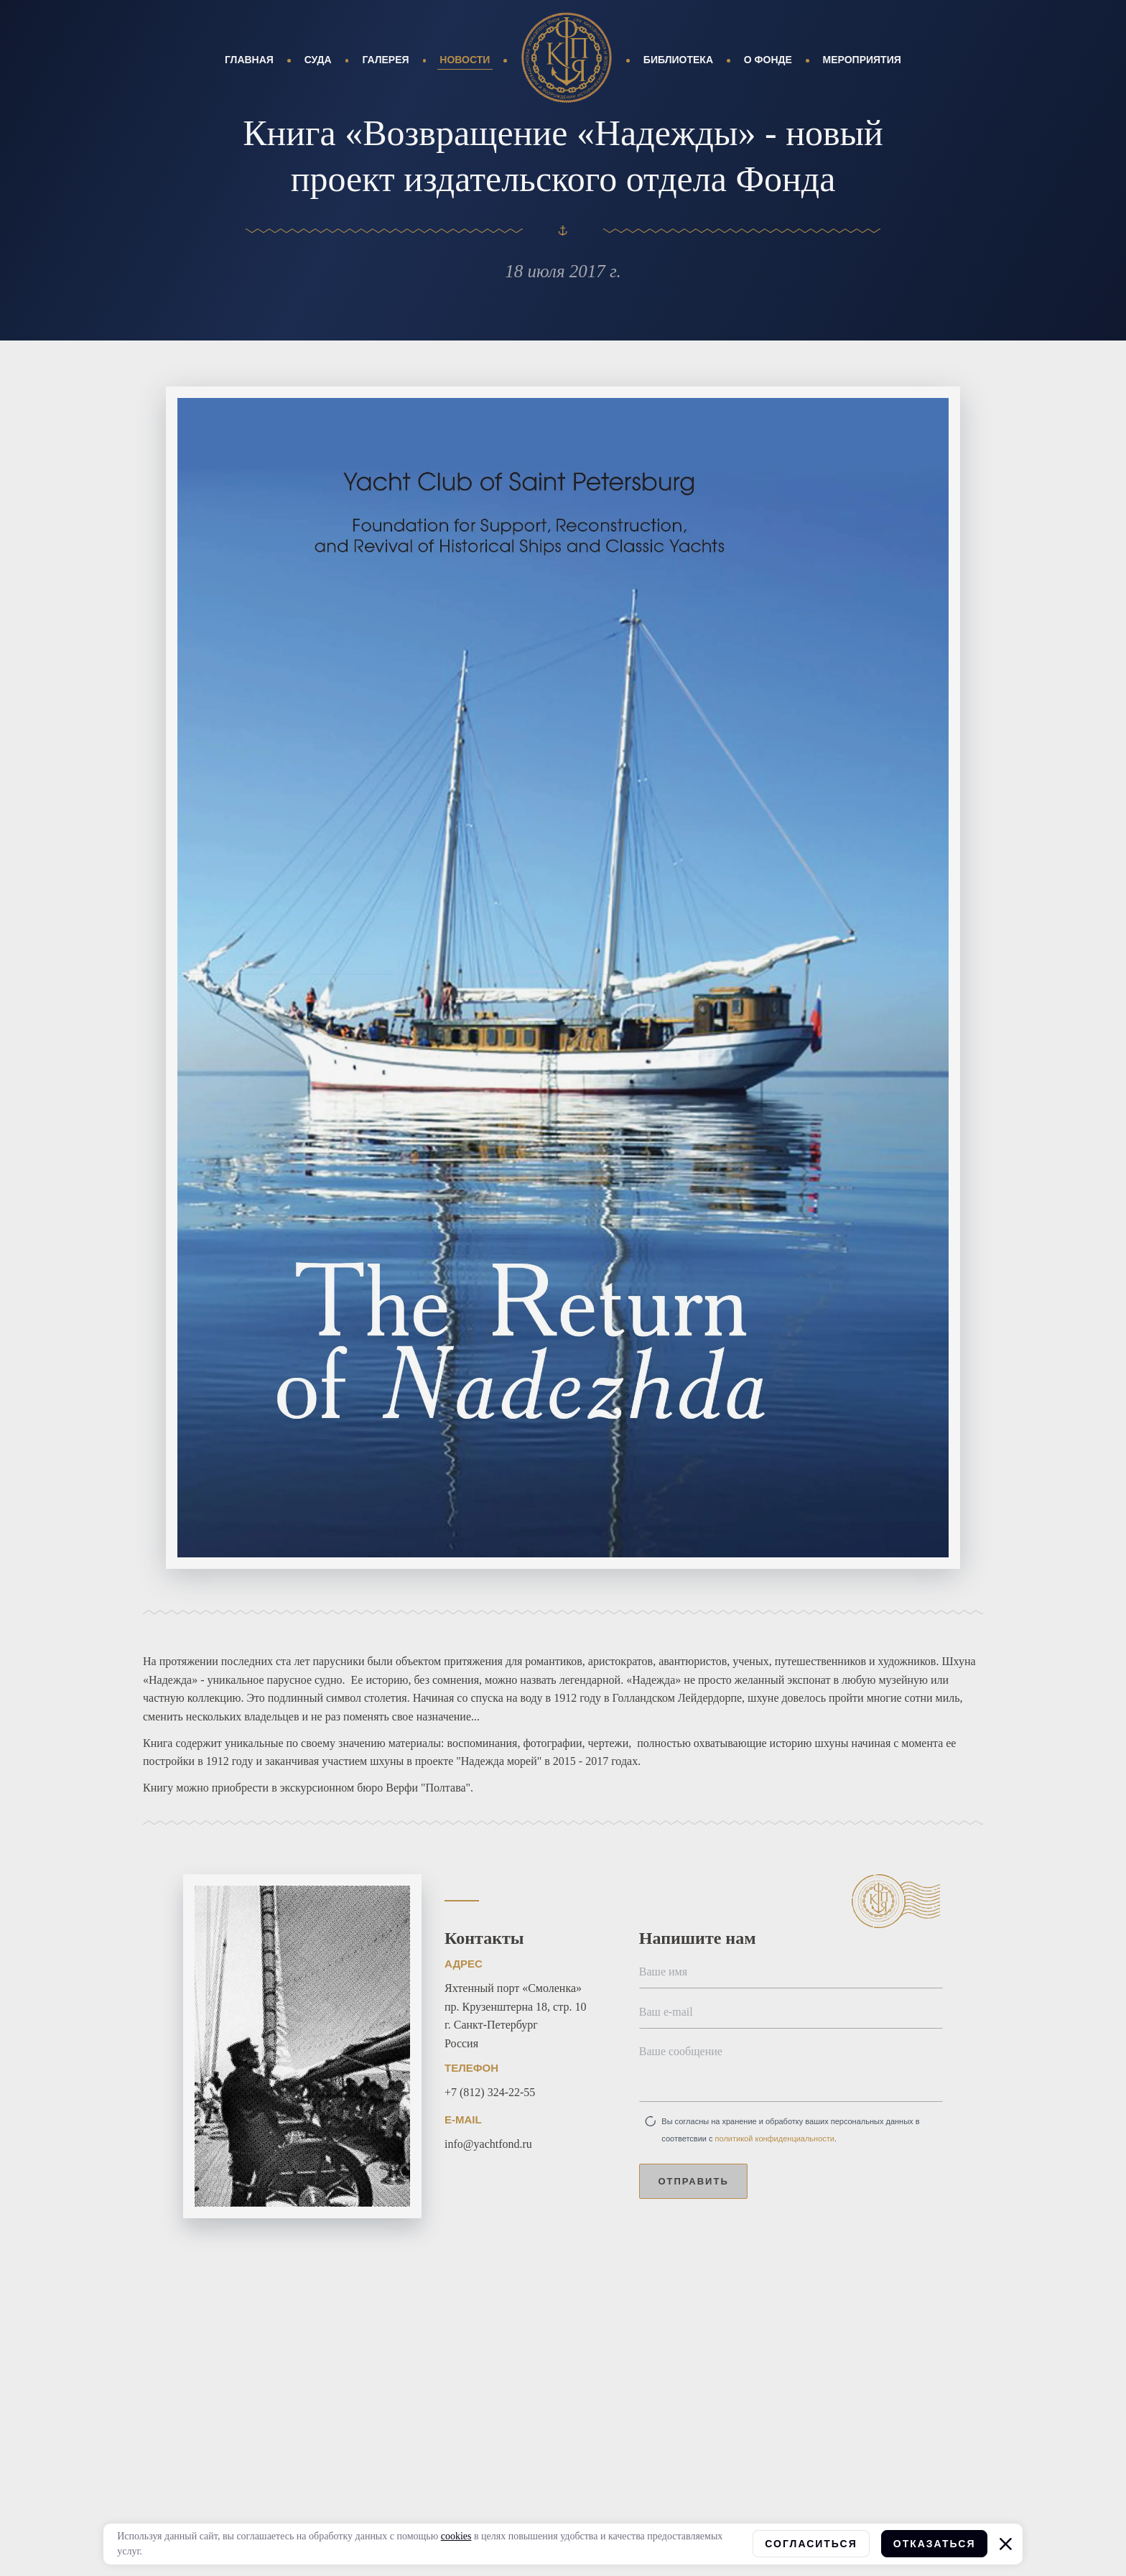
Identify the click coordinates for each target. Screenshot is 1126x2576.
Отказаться (934, 2543)
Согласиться (811, 2543)
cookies (456, 2536)
